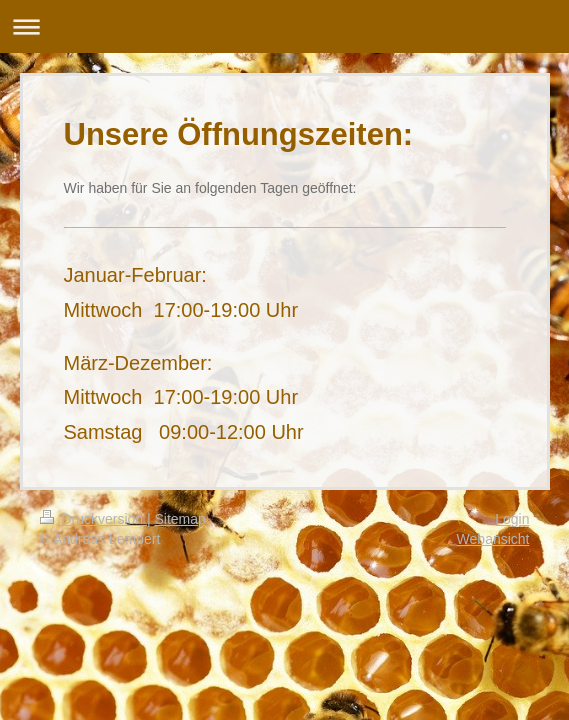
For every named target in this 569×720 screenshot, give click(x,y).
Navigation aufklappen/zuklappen (284, 26)
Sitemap (180, 519)
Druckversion (93, 519)
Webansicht (493, 539)
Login (512, 519)
